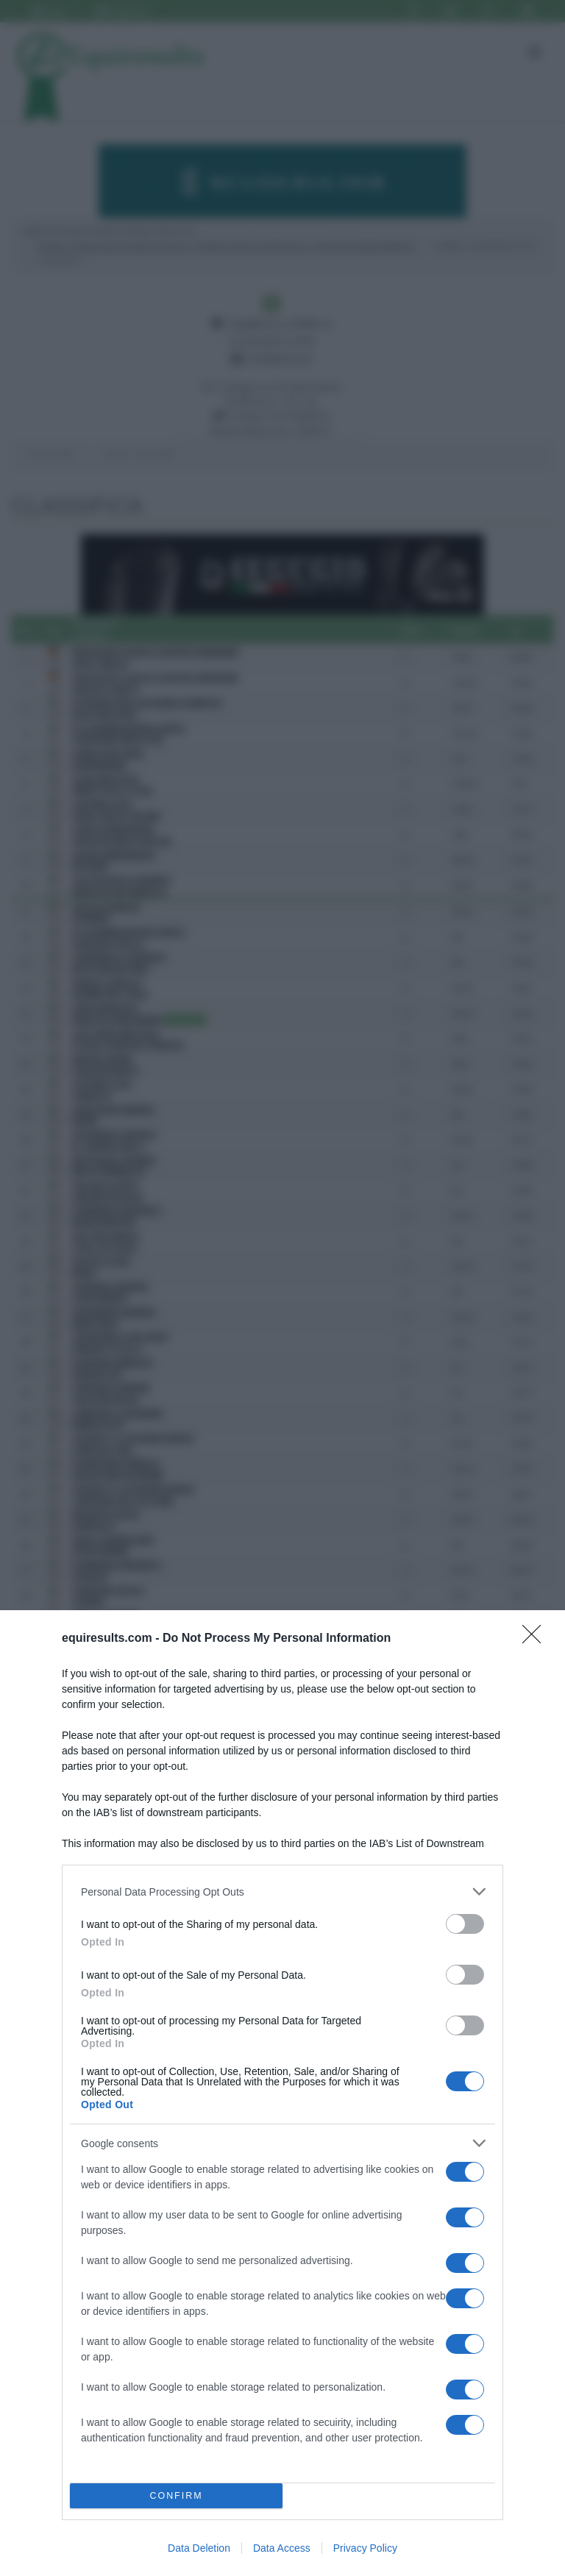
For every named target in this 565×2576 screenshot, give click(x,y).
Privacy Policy (365, 2548)
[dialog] (282, 2093)
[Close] (536, 1639)
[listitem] (282, 1891)
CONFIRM (176, 2496)
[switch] (465, 1924)
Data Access (281, 2548)
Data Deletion (199, 2548)
